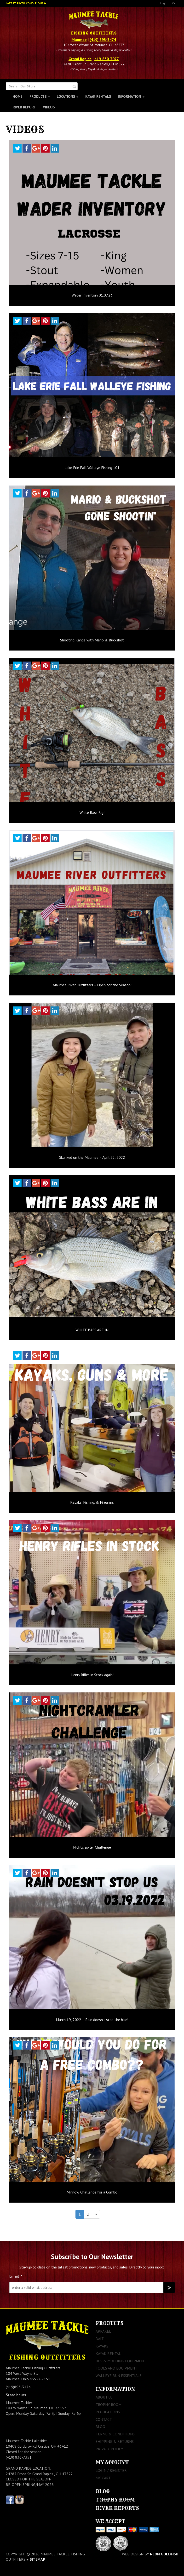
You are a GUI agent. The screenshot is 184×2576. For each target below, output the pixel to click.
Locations (67, 96)
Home (18, 96)
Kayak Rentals (98, 96)
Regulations (108, 2412)
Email (16, 2276)
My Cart (103, 2477)
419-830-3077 (106, 58)
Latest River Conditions (24, 3)
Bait (100, 2338)
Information (131, 96)
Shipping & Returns (115, 2441)
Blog (100, 2426)
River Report (24, 107)
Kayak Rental (108, 2353)
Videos (49, 107)
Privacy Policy (109, 2448)
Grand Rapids (80, 58)
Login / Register (111, 2470)
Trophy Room (108, 2404)
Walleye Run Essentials (119, 2375)
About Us (104, 2397)
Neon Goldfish (164, 2554)
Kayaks (102, 2346)
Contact (104, 2419)
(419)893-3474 (18, 2386)
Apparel (103, 2331)
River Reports (117, 2508)
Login (163, 3)
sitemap (37, 2559)
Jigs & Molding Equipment (121, 2361)
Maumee (79, 39)
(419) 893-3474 (103, 39)
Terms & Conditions (115, 2434)
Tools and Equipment (116, 2368)
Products (39, 96)
